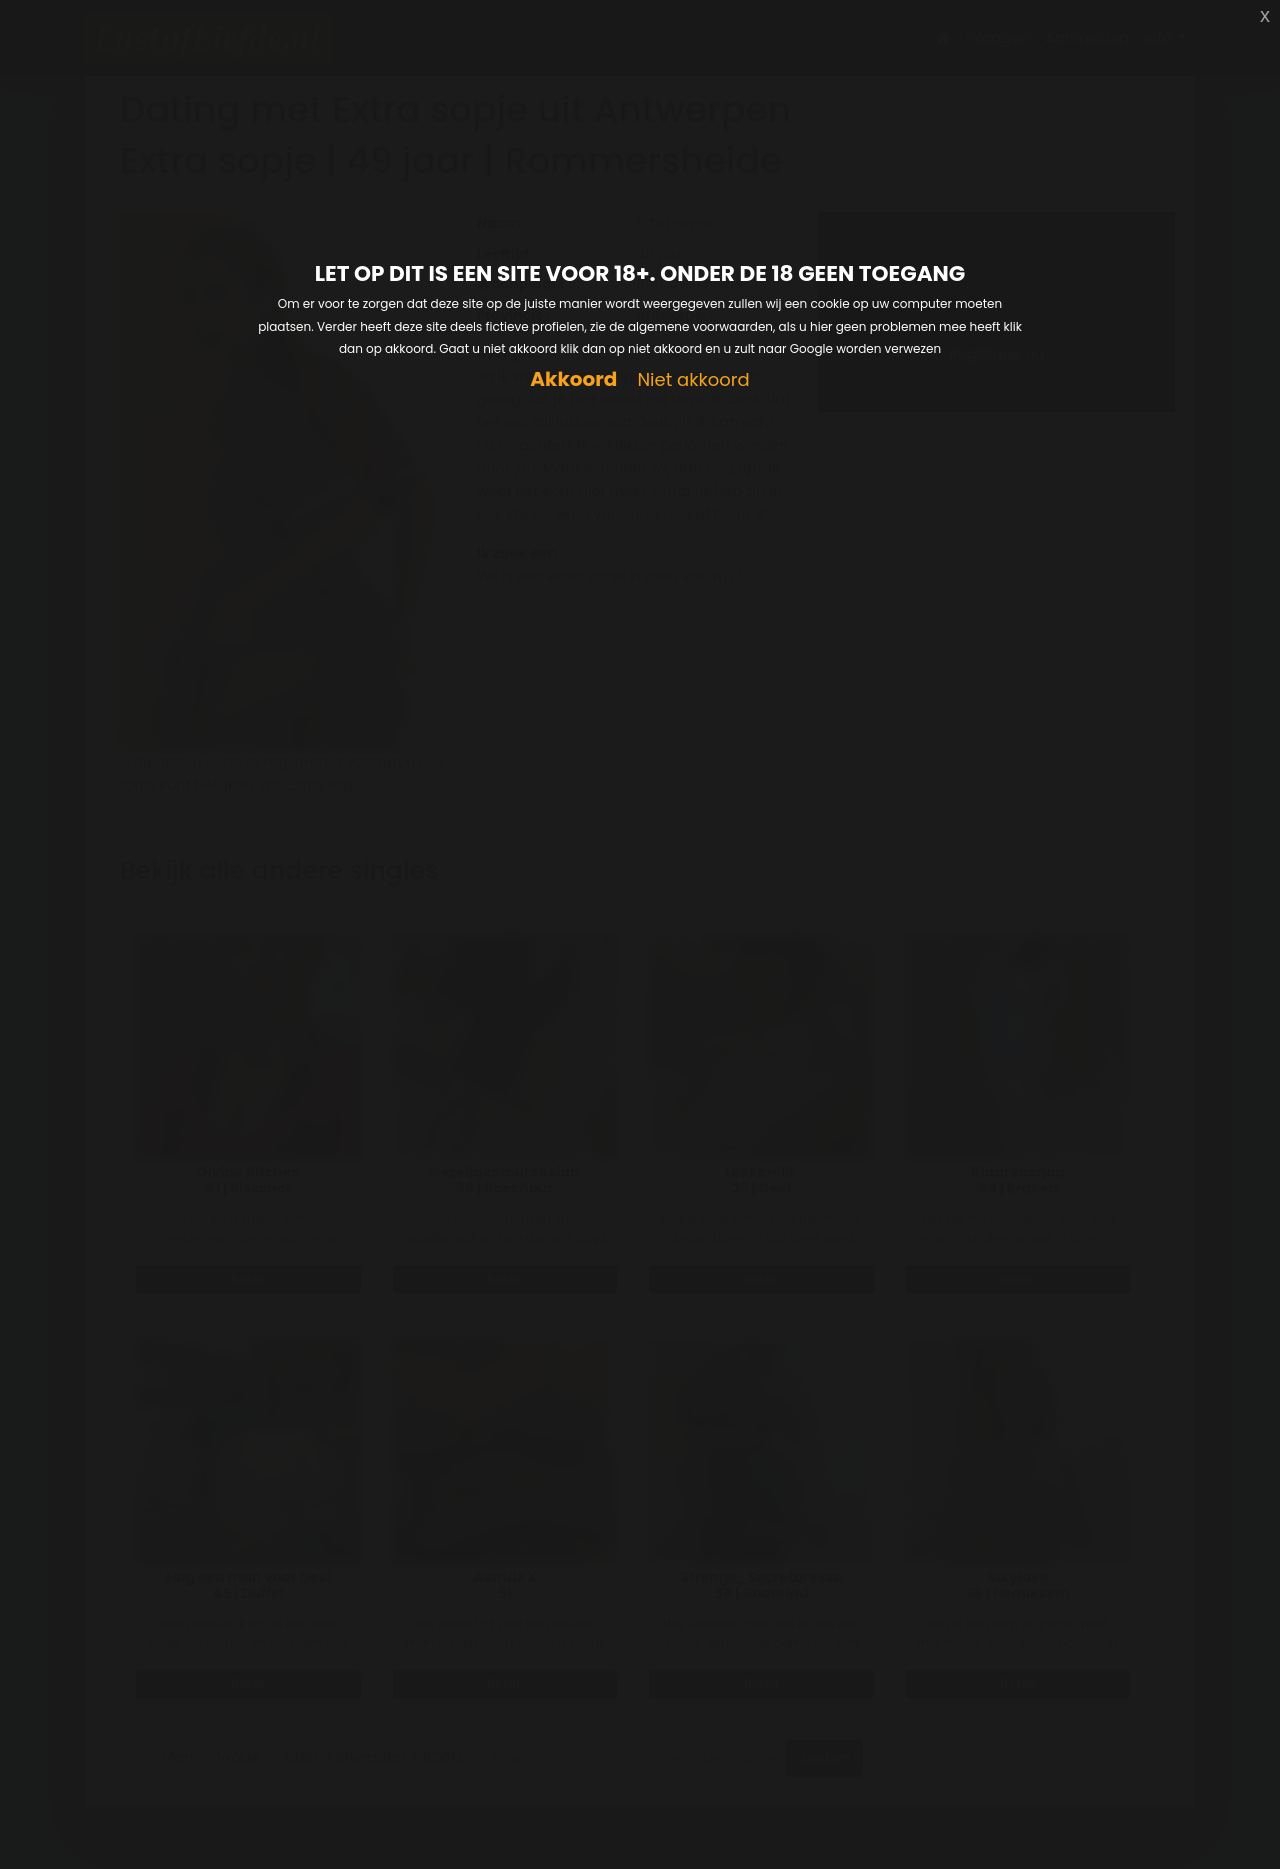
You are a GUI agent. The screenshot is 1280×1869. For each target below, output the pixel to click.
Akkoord (573, 379)
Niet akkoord (693, 380)
